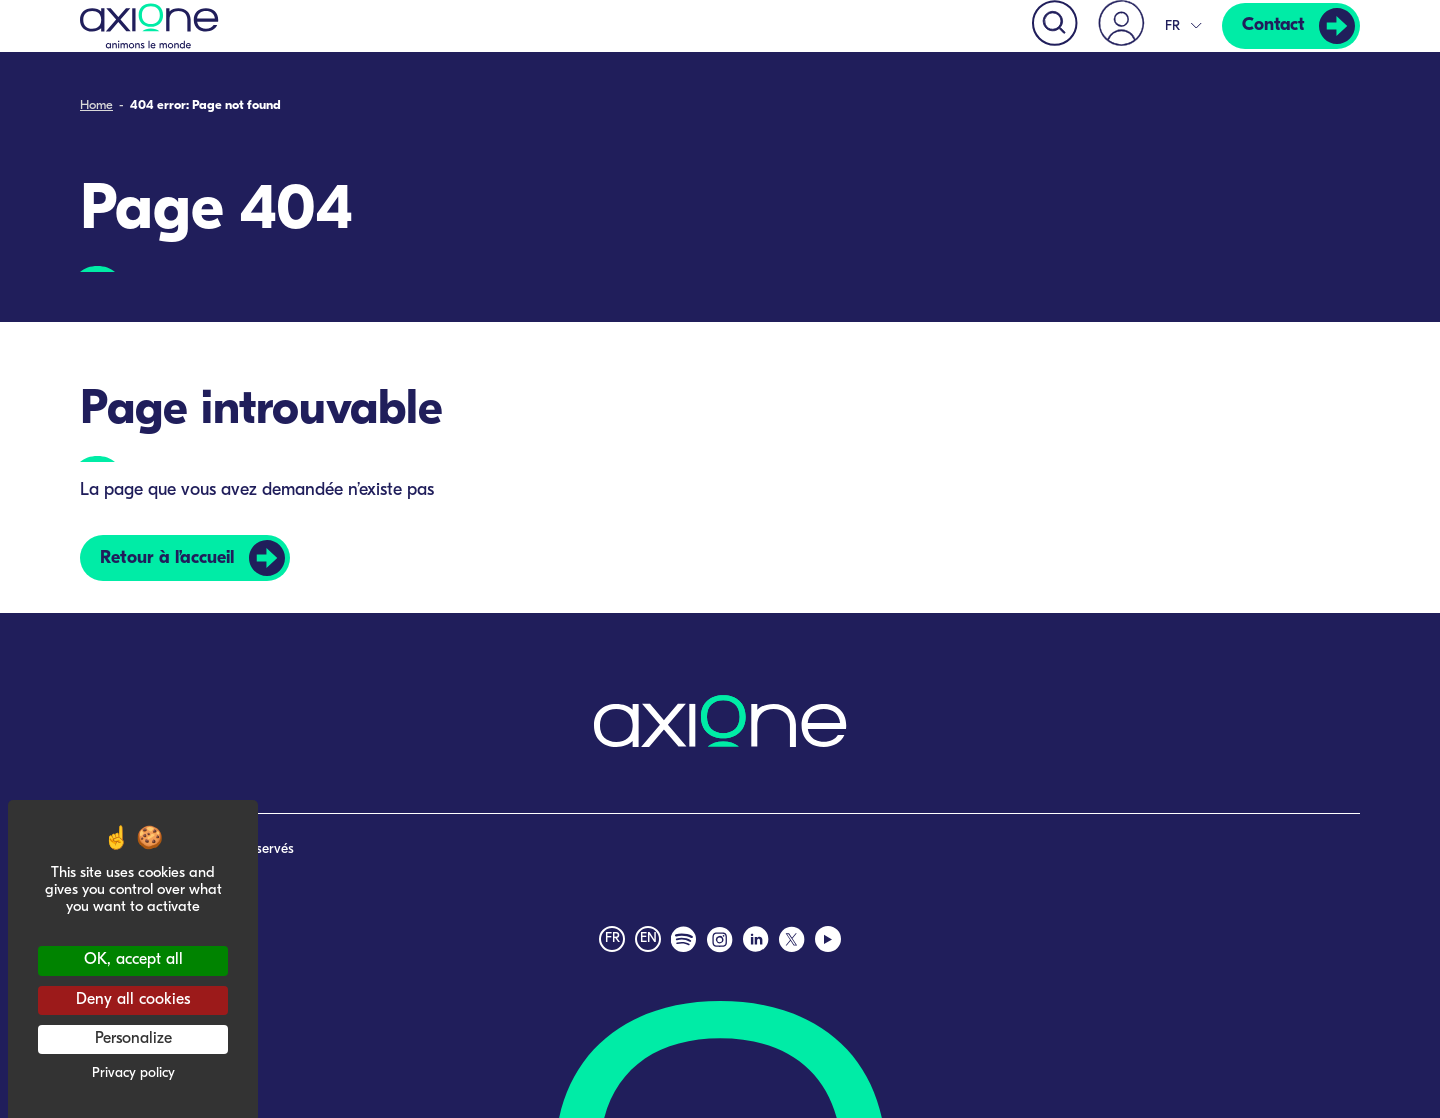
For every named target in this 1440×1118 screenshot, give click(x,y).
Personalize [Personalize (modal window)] (133, 1039)
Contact (1271, 25)
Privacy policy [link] (133, 1073)
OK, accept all (133, 960)
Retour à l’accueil (167, 557)
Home (96, 105)
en (648, 938)
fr (612, 938)
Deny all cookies (133, 1000)
